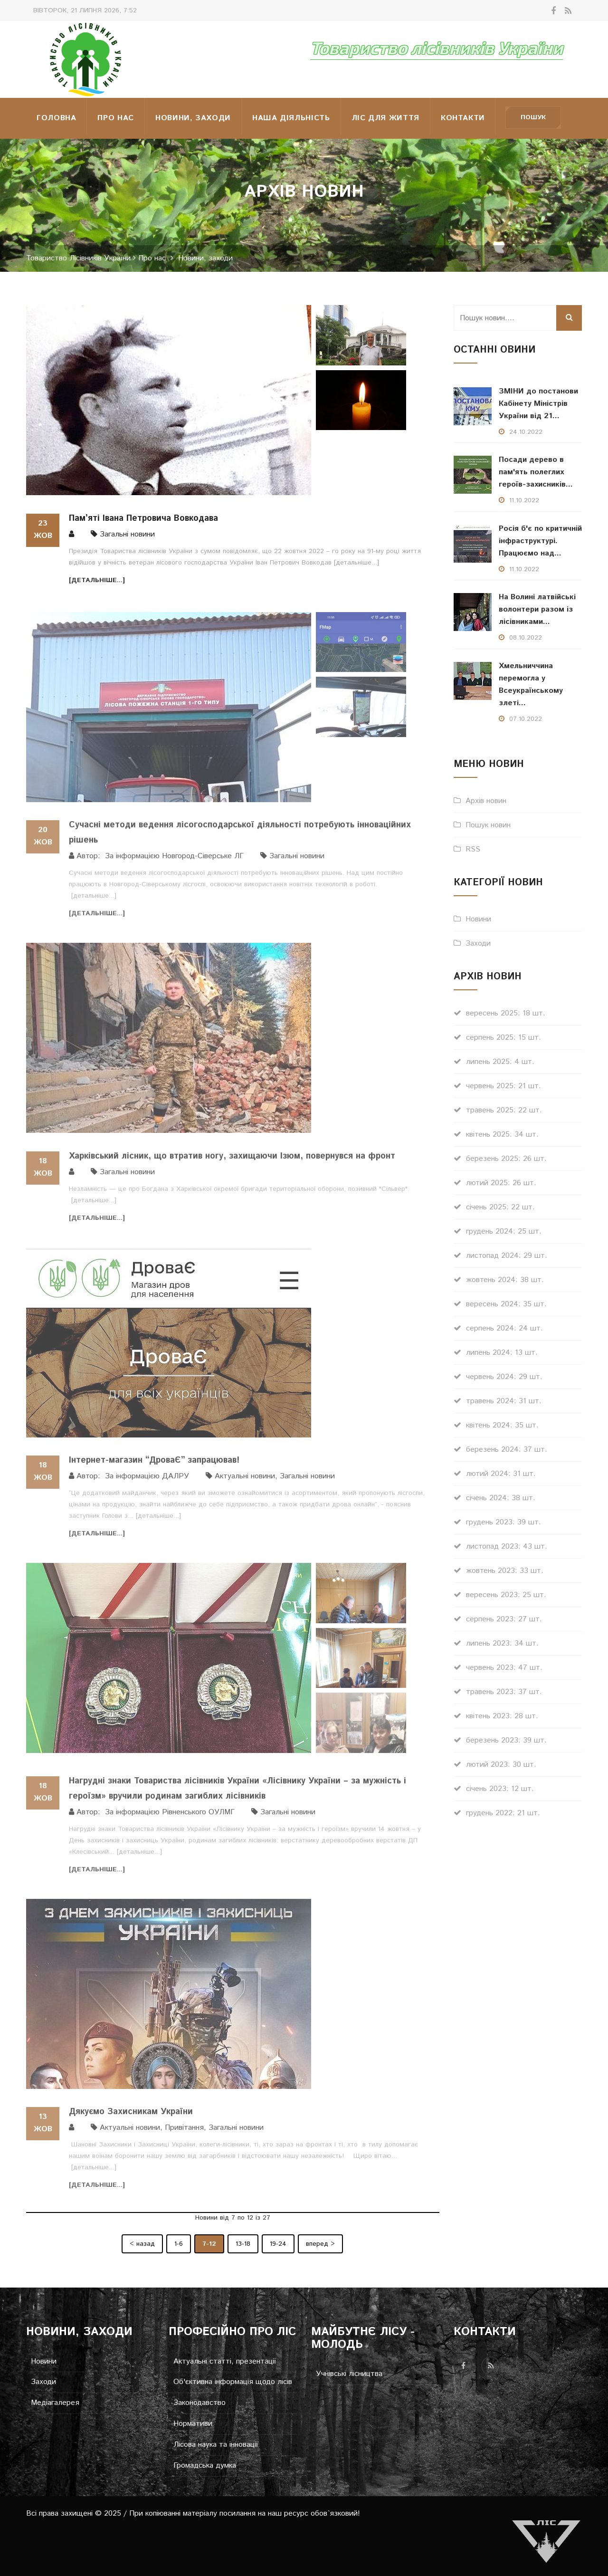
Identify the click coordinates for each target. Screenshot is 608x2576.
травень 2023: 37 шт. (504, 1691)
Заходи (478, 943)
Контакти (463, 118)
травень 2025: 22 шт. (504, 1110)
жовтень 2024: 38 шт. (505, 1279)
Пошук (533, 117)
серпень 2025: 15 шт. (503, 1037)
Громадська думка (204, 2466)
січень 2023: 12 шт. (500, 1788)
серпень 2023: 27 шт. (504, 1619)
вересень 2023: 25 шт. (506, 1595)
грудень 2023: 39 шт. (503, 1522)
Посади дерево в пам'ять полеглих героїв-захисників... (536, 472)
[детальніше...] (356, 562)
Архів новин (486, 800)
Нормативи (192, 2424)
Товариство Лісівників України (78, 258)
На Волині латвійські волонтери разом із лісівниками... (537, 609)
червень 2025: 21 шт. (503, 1086)
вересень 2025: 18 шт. (505, 1013)
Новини (478, 919)
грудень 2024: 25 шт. (504, 1231)
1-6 (178, 2244)
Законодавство (199, 2403)
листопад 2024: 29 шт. (506, 1255)
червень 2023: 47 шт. (504, 1667)
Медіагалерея (55, 2403)
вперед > (320, 2244)
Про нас (115, 118)
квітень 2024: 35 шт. (502, 1425)
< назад (142, 2244)
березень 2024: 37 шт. (506, 1449)
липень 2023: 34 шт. (502, 1643)
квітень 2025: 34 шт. (502, 1134)
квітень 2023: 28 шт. (502, 1716)
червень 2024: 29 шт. (504, 1376)
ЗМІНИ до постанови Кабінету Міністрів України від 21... (538, 403)
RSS (473, 849)
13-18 (243, 2244)
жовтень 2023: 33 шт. (504, 1570)
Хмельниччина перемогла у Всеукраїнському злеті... (531, 685)
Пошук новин (488, 825)
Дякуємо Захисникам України (131, 2118)
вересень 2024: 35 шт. (506, 1304)
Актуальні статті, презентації (224, 2361)
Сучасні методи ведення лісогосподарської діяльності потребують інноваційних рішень (240, 838)
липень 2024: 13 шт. (502, 1352)
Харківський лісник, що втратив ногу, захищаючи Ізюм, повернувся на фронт (232, 1162)
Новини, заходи (193, 118)
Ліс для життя (385, 118)
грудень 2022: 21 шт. (503, 1813)
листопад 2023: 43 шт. (506, 1546)
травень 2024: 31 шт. (504, 1401)
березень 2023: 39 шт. (506, 1740)
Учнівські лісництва (349, 2374)
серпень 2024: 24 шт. (504, 1328)
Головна (56, 118)
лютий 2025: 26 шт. (501, 1183)
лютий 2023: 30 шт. (501, 1764)
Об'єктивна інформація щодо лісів (232, 2382)
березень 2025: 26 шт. (506, 1158)
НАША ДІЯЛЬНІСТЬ (291, 118)
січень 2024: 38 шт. (500, 1498)
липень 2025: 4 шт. (500, 1061)
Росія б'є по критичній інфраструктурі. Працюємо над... (540, 541)
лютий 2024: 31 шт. (501, 1473)
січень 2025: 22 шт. (500, 1207)
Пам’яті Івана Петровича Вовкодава (143, 518)
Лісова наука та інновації (215, 2445)
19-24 (278, 2244)
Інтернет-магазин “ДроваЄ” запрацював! (154, 1466)
